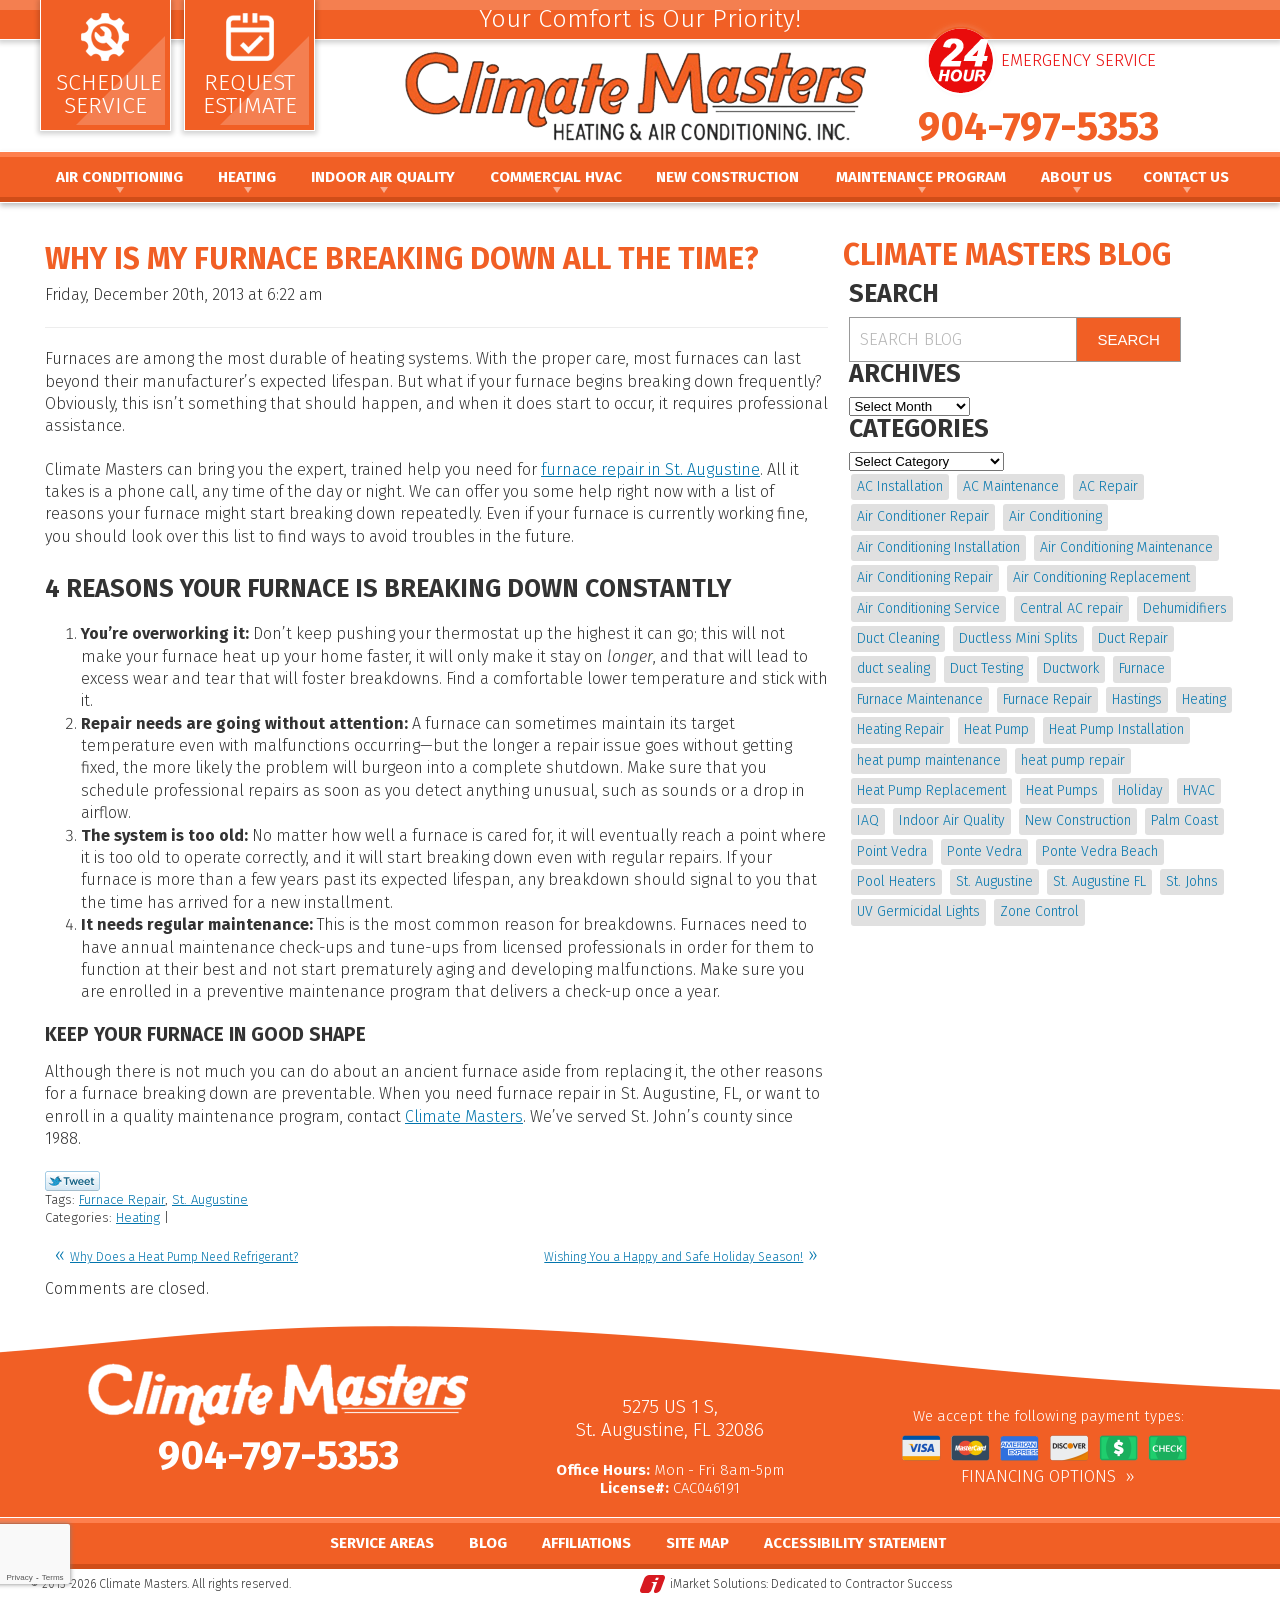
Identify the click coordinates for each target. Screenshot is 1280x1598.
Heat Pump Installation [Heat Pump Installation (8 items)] (1116, 729)
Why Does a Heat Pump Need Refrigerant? (184, 1257)
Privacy (19, 1577)
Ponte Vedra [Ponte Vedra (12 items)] (984, 851)
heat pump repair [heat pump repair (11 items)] (1073, 760)
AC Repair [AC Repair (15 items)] (1108, 486)
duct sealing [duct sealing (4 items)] (893, 668)
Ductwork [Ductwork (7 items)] (1071, 668)
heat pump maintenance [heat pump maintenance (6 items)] (929, 760)
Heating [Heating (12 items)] (1204, 699)
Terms (53, 1577)
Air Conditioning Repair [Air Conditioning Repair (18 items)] (925, 577)
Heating (138, 1217)
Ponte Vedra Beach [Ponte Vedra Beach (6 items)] (1100, 851)
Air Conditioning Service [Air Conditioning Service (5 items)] (928, 608)
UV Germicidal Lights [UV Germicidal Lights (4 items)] (918, 911)
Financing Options (1038, 1477)
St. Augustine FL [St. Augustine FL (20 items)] (1099, 881)
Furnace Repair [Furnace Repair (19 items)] (1047, 699)
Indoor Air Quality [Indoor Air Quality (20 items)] (952, 820)
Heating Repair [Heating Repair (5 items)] (900, 729)
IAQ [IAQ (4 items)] (868, 820)
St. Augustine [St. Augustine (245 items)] (994, 881)
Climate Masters (464, 1116)
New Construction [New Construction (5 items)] (1078, 820)
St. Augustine (210, 1199)
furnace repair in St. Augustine (650, 469)
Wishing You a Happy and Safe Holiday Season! (673, 1257)
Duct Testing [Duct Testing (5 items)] (986, 668)
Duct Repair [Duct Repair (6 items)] (1133, 638)
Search (1128, 339)
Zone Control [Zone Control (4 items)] (1039, 911)
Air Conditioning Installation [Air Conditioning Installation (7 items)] (938, 547)
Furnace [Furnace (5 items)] (1142, 668)
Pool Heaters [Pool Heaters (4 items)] (896, 881)
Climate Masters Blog (1007, 255)
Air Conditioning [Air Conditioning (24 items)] (1055, 516)
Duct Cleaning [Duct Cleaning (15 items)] (898, 638)
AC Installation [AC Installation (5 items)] (900, 486)
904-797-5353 (1038, 127)
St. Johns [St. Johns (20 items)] (1192, 881)
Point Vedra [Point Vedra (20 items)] (892, 851)
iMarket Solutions (718, 1584)
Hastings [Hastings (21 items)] (1137, 699)
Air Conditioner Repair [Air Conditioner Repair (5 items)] (923, 516)
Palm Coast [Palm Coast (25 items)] (1184, 820)
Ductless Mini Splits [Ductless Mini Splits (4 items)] (1018, 638)
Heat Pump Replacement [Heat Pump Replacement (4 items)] (931, 790)
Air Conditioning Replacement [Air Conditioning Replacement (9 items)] (1101, 577)
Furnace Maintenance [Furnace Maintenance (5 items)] (920, 699)
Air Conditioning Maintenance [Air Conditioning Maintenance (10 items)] (1126, 547)
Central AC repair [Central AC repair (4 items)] (1071, 608)
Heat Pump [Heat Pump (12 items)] (996, 729)
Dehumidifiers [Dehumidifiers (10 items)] (1185, 608)
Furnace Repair (122, 1199)
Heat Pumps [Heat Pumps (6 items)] (1062, 790)
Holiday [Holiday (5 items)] (1140, 790)
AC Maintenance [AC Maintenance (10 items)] (1011, 486)
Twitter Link (72, 1181)
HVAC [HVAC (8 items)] (1199, 790)
